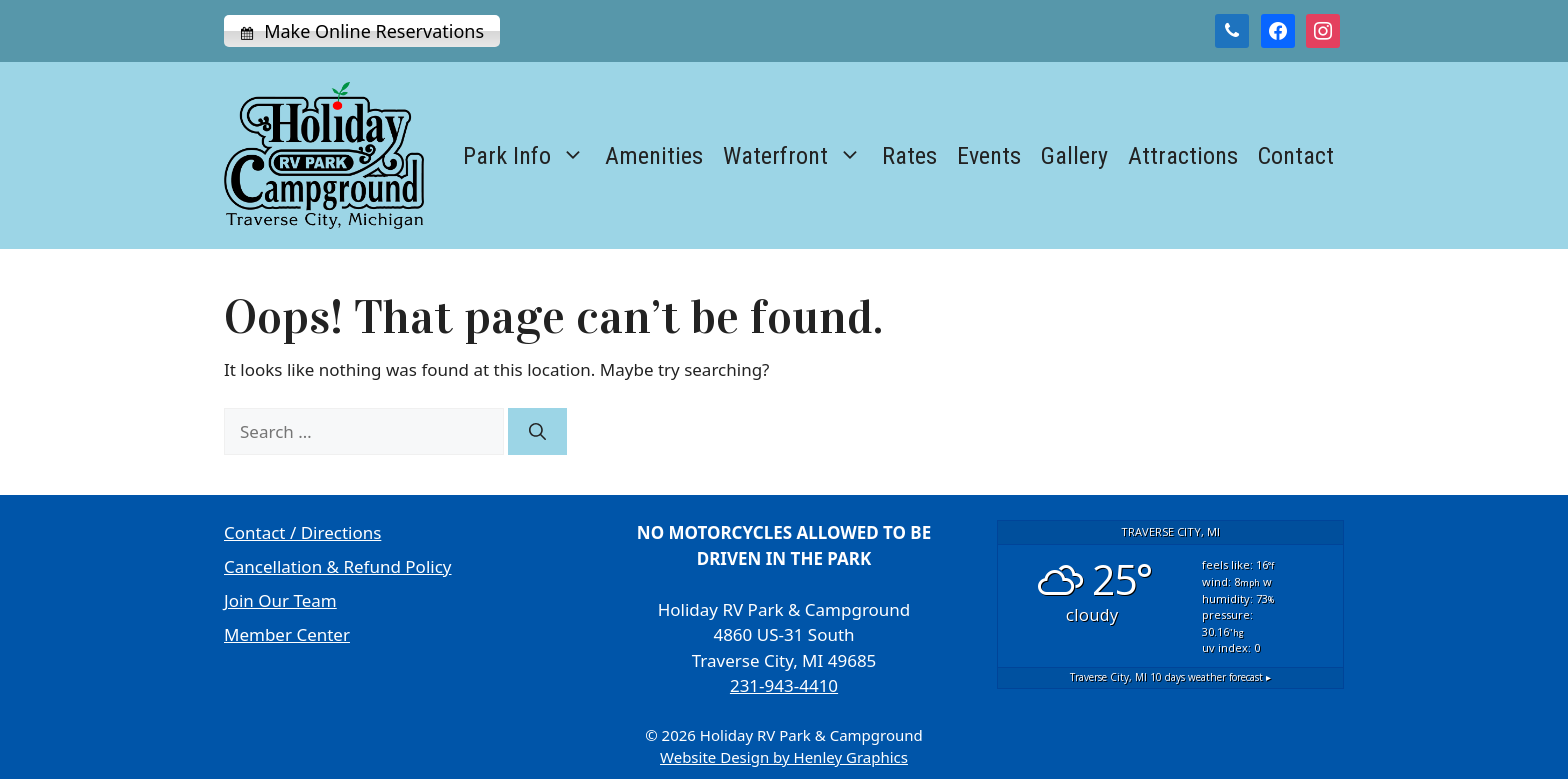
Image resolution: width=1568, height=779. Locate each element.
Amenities (654, 156)
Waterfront (797, 156)
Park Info (529, 156)
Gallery (1074, 156)
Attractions (1183, 156)
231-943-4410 (784, 685)
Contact (1296, 156)
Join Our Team (280, 600)
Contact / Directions (302, 532)
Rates (909, 156)
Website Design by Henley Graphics (784, 757)
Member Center (287, 634)
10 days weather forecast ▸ (1170, 677)
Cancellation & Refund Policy (338, 566)
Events (989, 156)
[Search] (537, 432)
